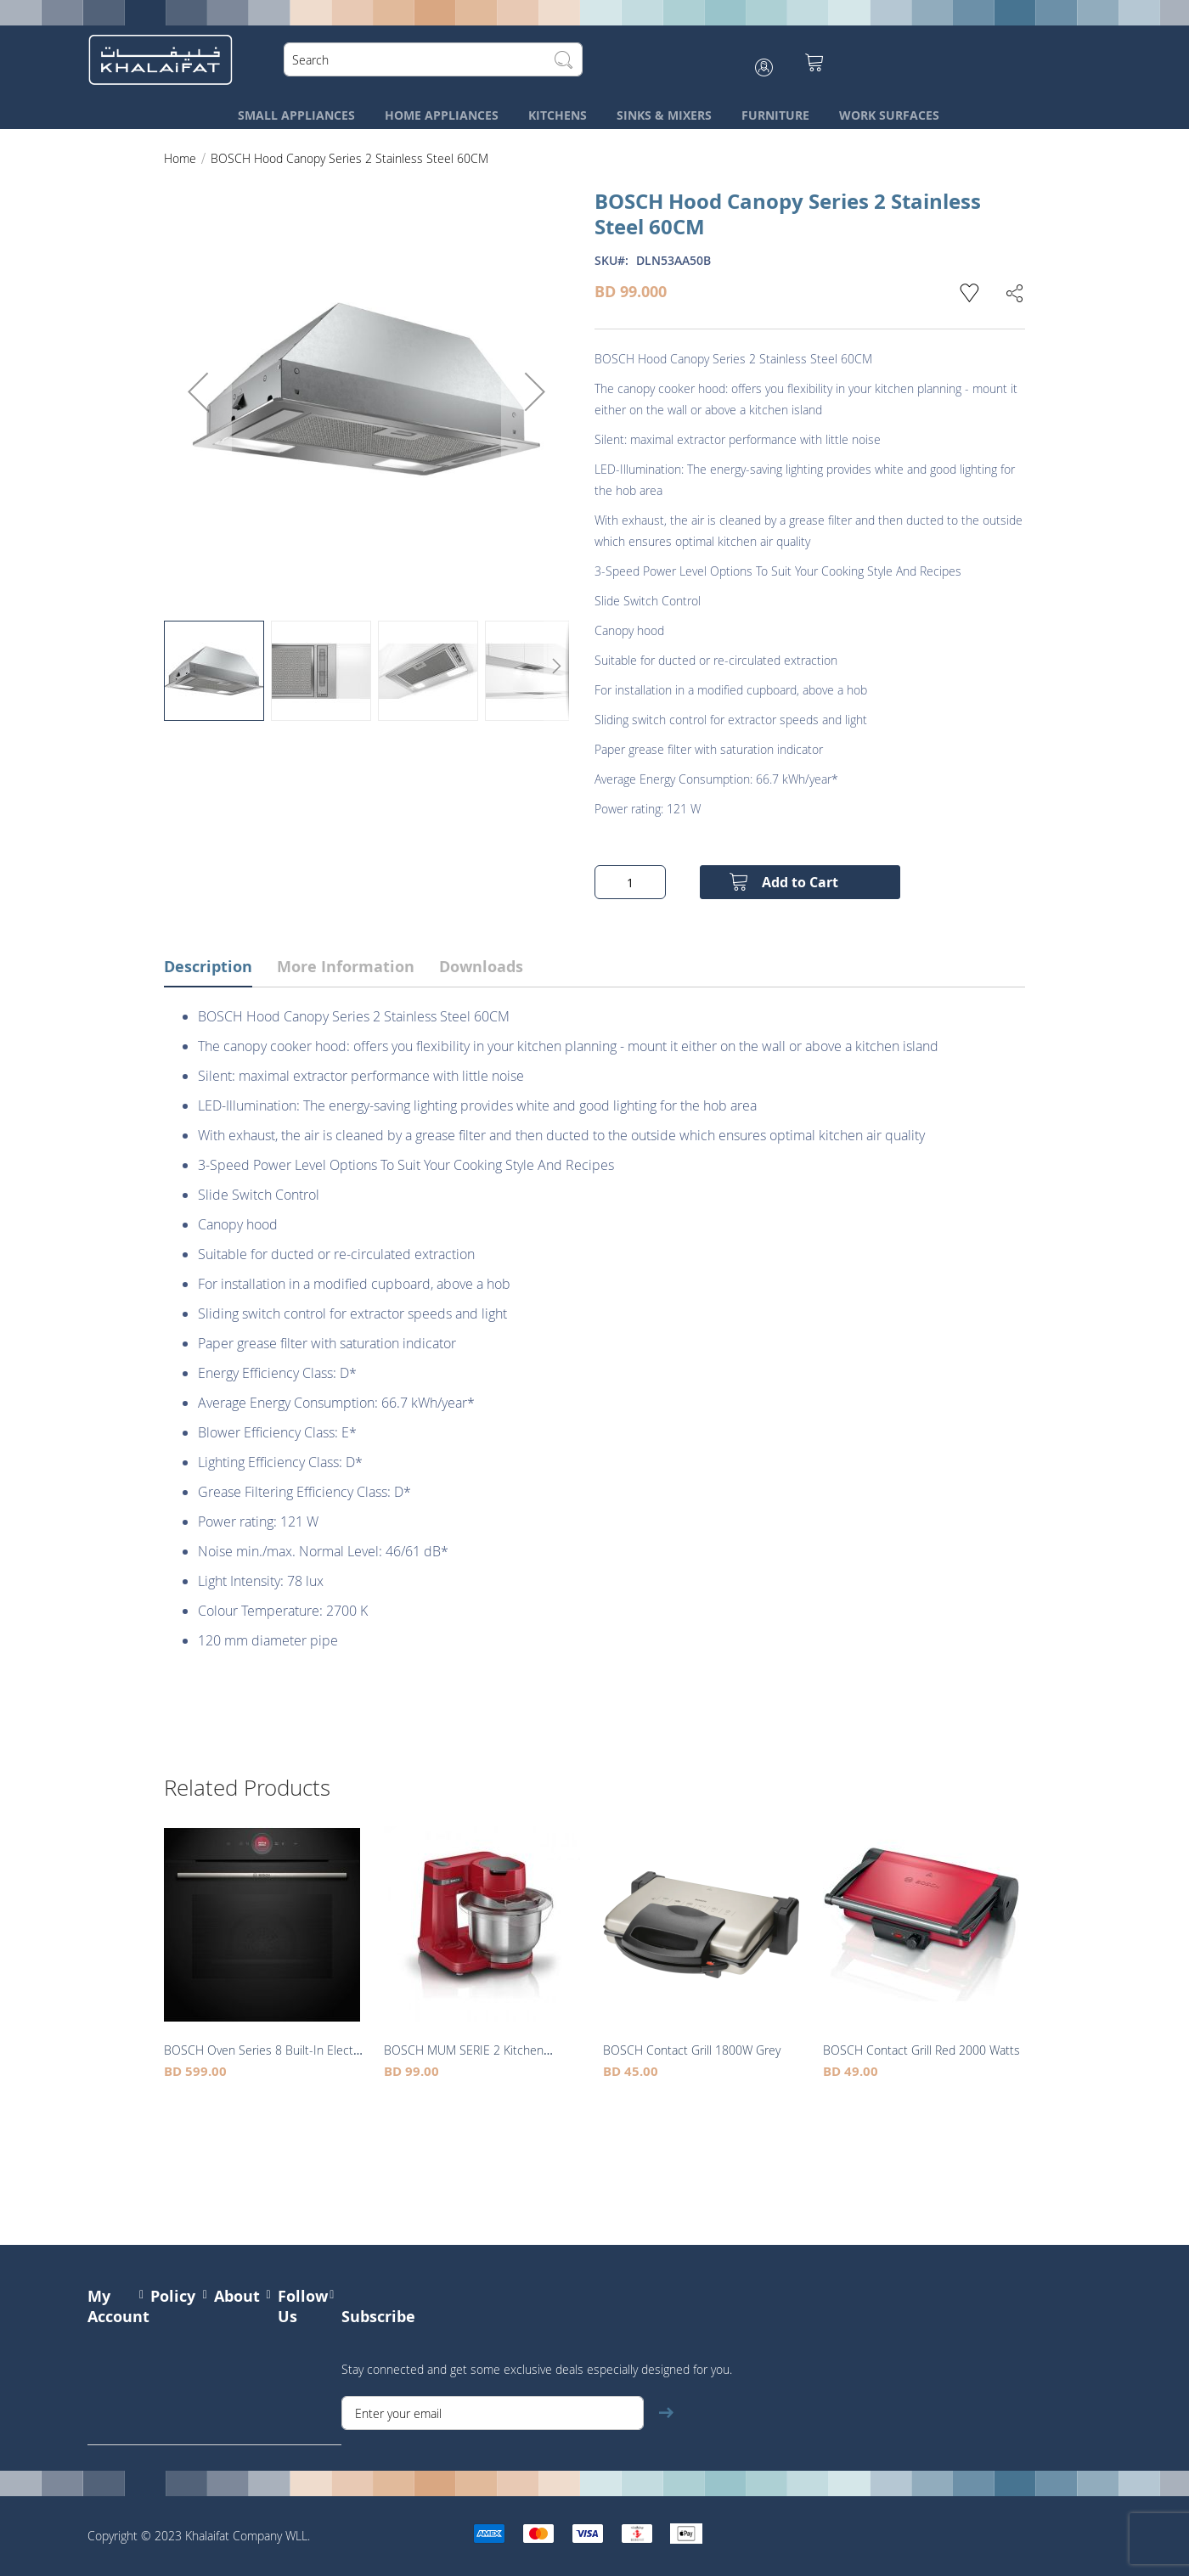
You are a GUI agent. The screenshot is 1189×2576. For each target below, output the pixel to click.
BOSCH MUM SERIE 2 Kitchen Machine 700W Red (464, 2058)
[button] (198, 390)
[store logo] (164, 59)
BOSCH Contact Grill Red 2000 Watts (921, 2050)
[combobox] (436, 59)
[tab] (221, 968)
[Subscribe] (666, 2413)
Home (180, 158)
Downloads (481, 966)
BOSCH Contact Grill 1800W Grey (691, 2050)
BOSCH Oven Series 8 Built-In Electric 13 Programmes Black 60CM (265, 2058)
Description (208, 966)
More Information (345, 966)
